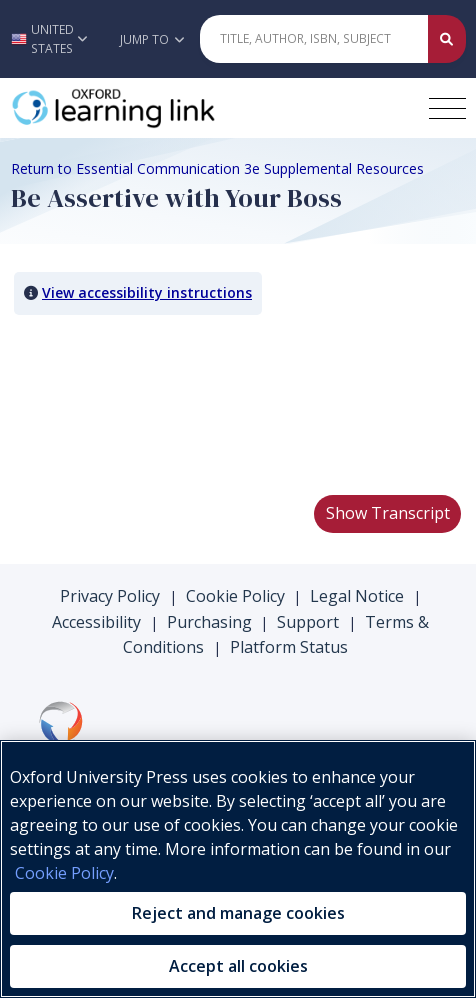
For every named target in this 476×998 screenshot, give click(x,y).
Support (308, 622)
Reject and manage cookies (238, 913)
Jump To (152, 39)
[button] (54, 39)
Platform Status (289, 647)
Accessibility (96, 622)
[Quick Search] (314, 39)
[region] (238, 869)
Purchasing (209, 622)
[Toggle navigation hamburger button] (447, 108)
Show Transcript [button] (388, 513)
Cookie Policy (235, 596)
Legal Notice (357, 596)
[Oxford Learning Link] (161, 108)
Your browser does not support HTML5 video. (161, 404)
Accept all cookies (238, 966)
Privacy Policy (110, 596)
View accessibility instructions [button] (147, 292)
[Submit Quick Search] (447, 39)
